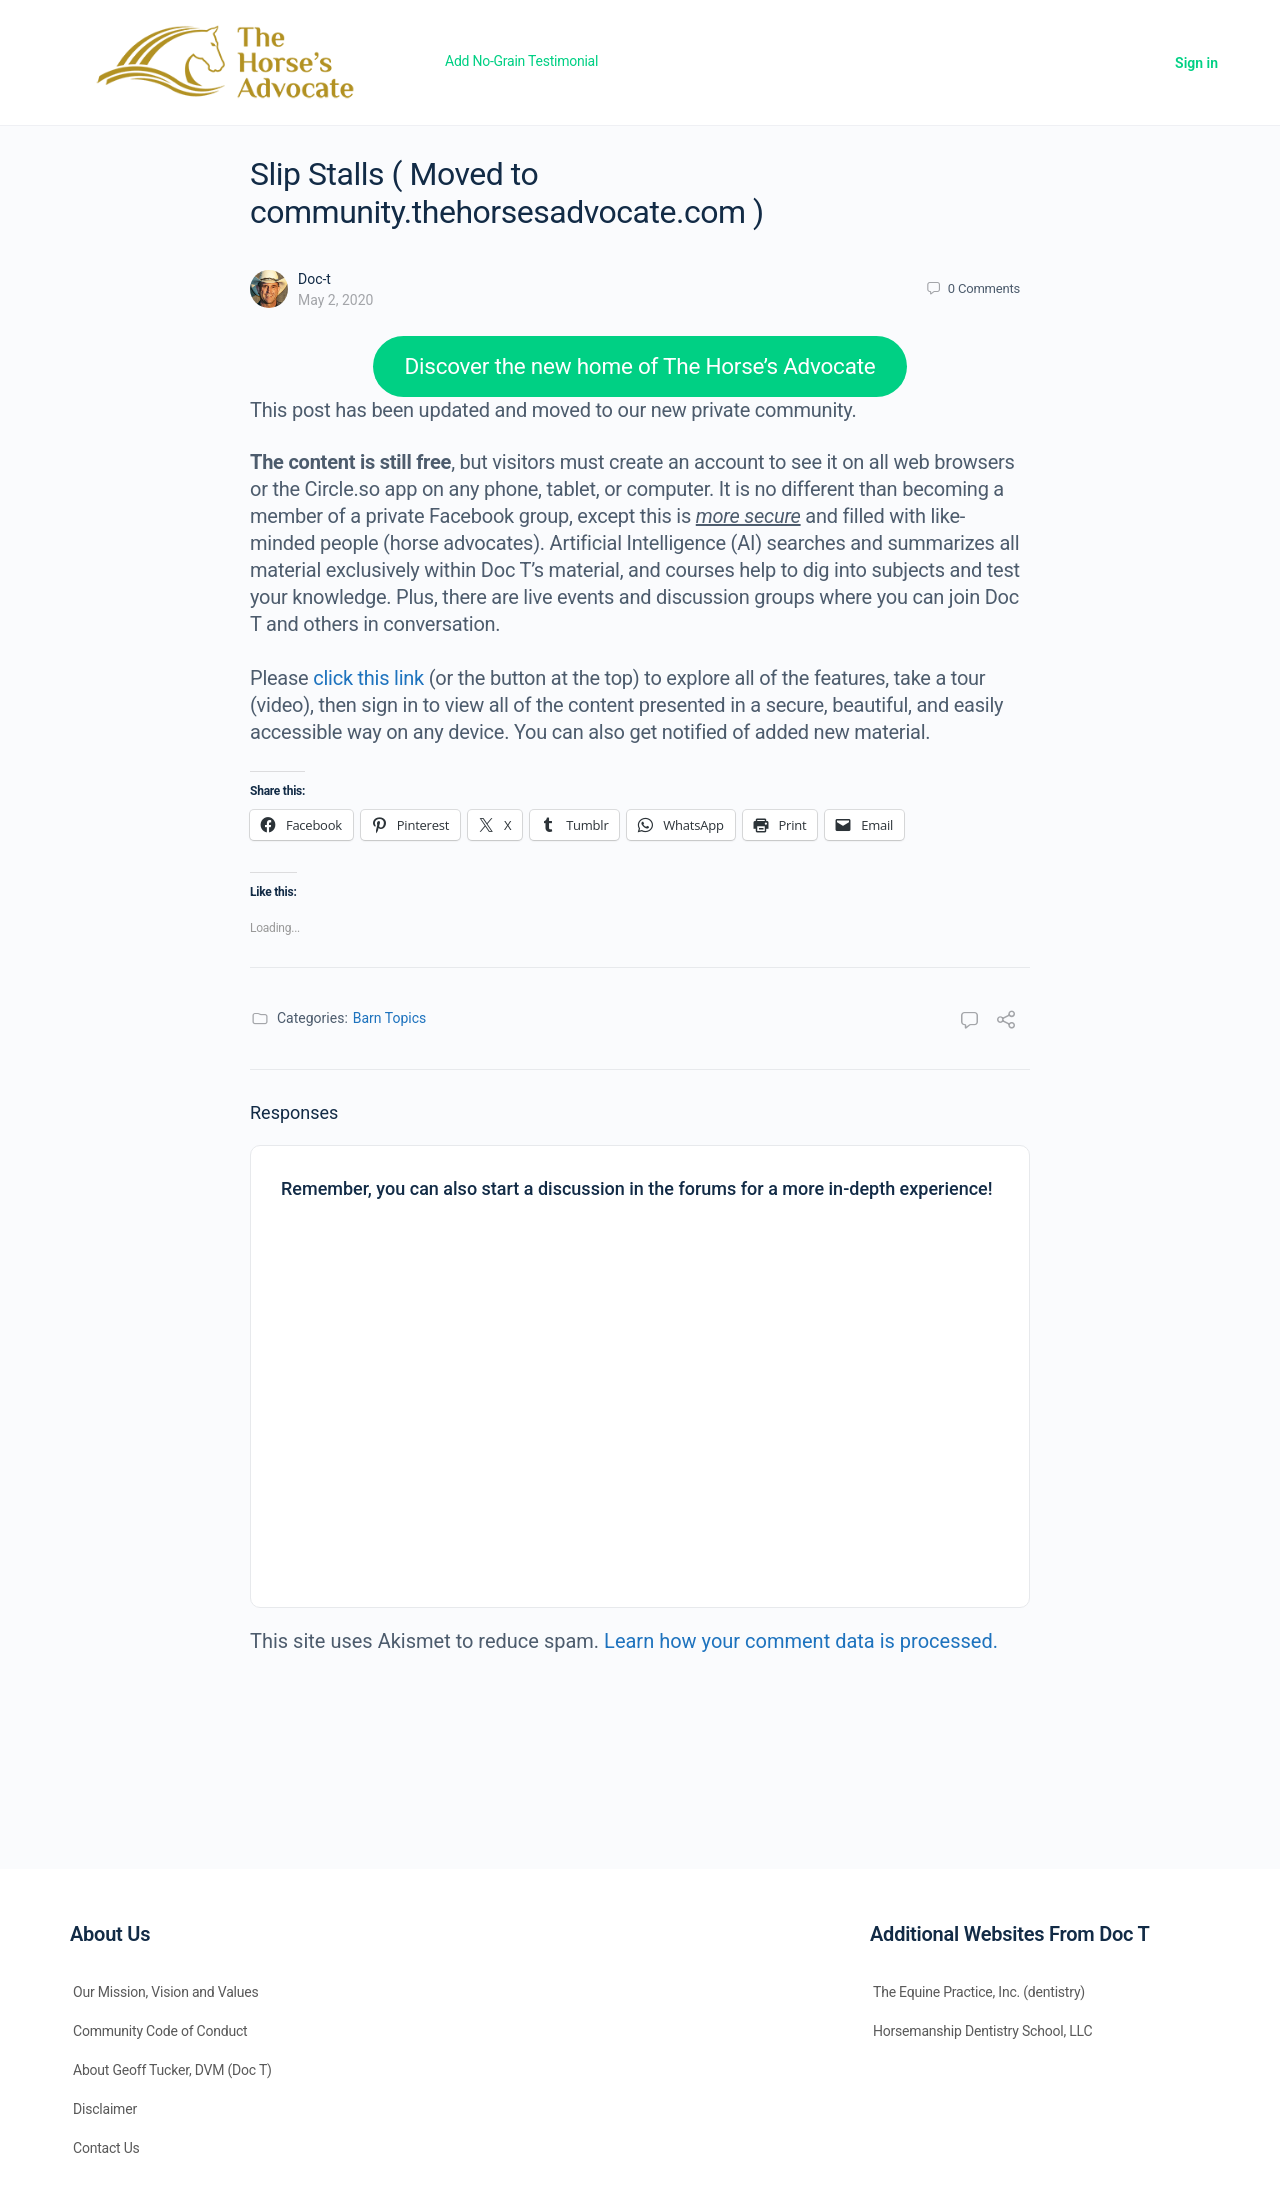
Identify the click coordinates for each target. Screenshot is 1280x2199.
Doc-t (314, 279)
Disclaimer (105, 2109)
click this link (368, 678)
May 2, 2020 (335, 300)
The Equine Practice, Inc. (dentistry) (979, 1992)
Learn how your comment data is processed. (801, 1641)
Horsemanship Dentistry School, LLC (982, 2031)
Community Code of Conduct (160, 2031)
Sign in (1196, 63)
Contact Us (106, 2148)
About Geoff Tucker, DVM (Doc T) (172, 2070)
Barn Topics (390, 1018)
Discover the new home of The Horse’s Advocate (640, 366)
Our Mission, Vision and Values (166, 1992)
